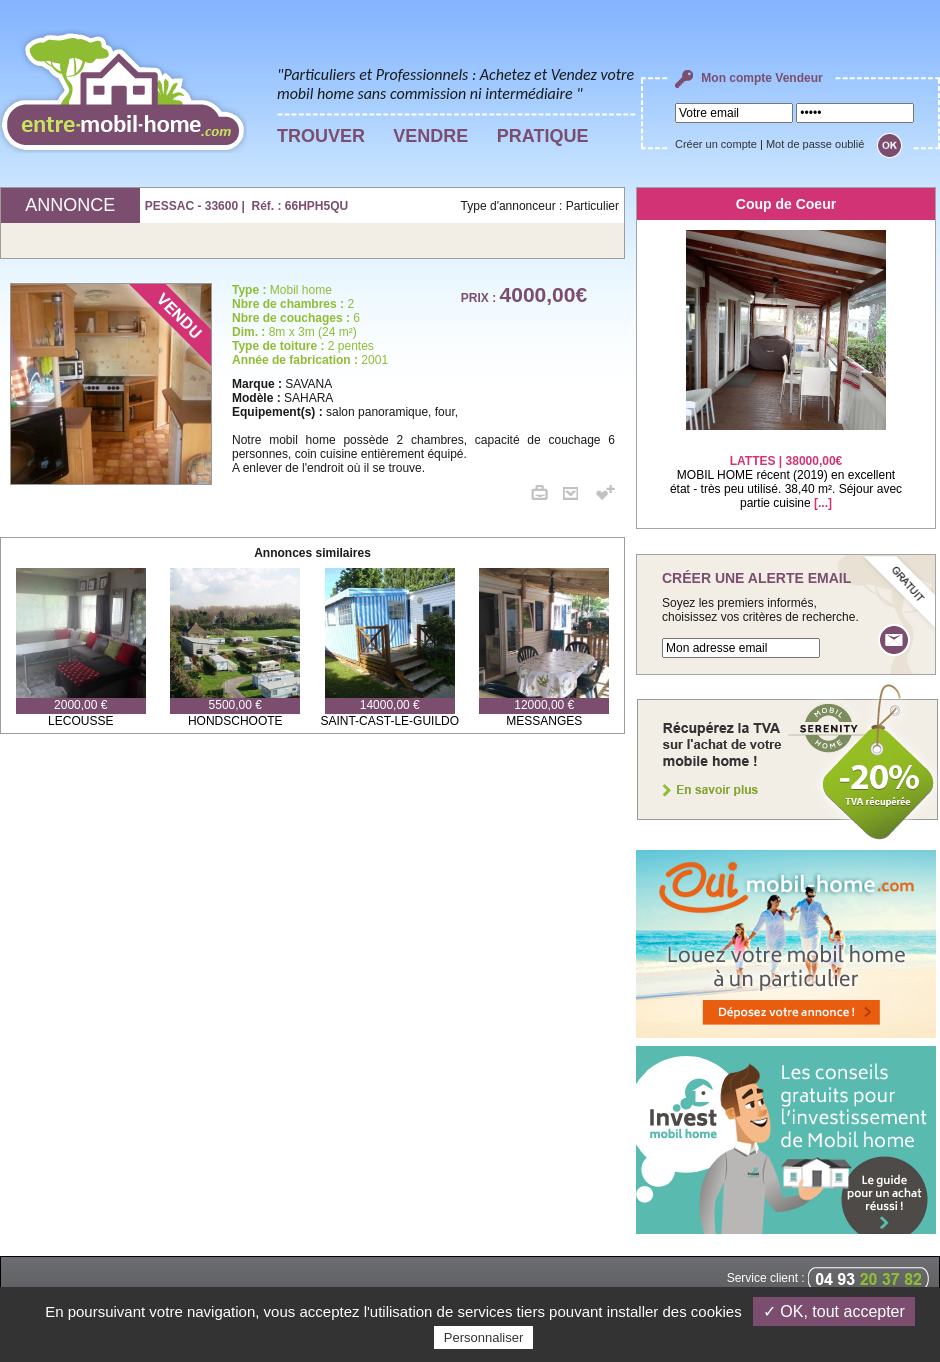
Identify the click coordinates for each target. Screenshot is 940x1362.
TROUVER (321, 136)
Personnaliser (484, 1337)
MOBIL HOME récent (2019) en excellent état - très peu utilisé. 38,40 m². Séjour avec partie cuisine (786, 469)
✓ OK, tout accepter (834, 1311)
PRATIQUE (543, 136)
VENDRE (430, 136)
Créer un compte (716, 144)
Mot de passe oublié (815, 144)
